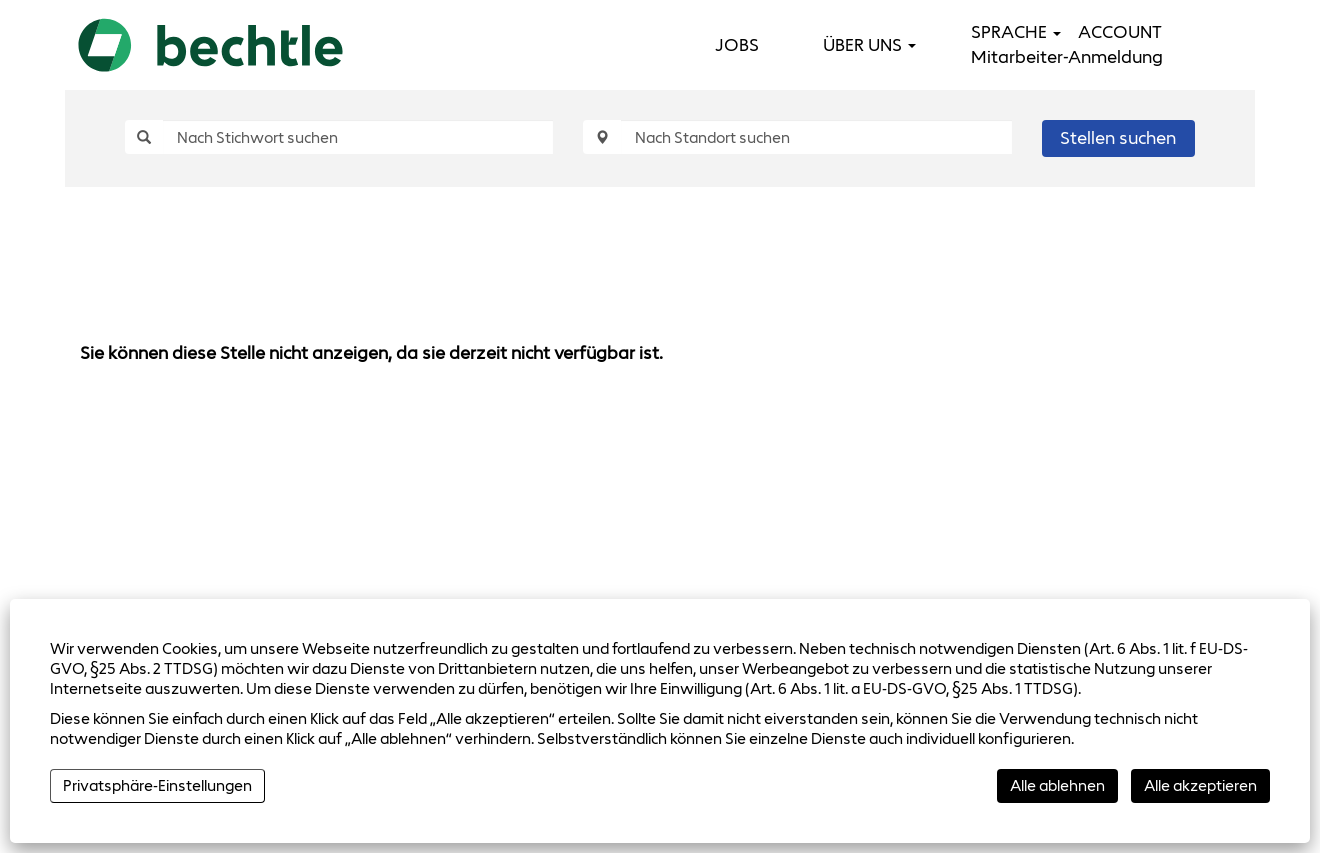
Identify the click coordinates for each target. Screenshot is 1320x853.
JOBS (737, 45)
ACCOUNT (1120, 32)
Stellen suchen (1118, 138)
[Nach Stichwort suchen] (358, 137)
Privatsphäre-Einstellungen (157, 785)
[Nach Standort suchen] (816, 137)
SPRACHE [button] (1016, 32)
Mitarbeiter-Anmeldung (1067, 57)
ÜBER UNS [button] (869, 45)
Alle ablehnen (1057, 785)
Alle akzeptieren (1200, 785)
